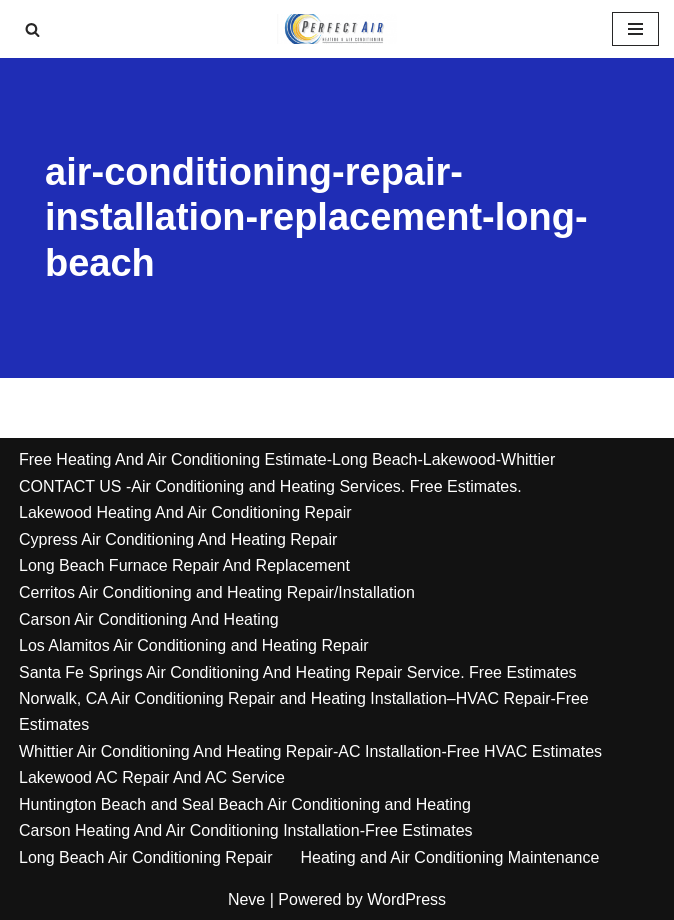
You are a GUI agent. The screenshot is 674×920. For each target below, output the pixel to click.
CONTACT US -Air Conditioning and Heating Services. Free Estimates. (270, 486)
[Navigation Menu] (635, 29)
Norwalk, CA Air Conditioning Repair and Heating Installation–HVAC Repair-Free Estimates (304, 711)
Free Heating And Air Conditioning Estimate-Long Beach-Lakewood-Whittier (287, 459)
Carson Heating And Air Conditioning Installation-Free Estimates (246, 830)
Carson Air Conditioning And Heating (149, 619)
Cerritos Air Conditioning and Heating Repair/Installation (217, 592)
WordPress (406, 899)
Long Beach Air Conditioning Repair (146, 857)
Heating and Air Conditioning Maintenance (450, 857)
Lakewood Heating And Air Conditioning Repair (185, 512)
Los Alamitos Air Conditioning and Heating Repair (194, 645)
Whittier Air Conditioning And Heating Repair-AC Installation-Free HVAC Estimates (310, 751)
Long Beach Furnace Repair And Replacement (184, 565)
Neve (246, 899)
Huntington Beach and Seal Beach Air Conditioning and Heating (245, 804)
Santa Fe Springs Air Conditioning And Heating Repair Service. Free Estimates (298, 672)
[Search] (32, 29)
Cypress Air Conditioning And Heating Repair (178, 539)
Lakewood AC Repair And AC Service (152, 777)
